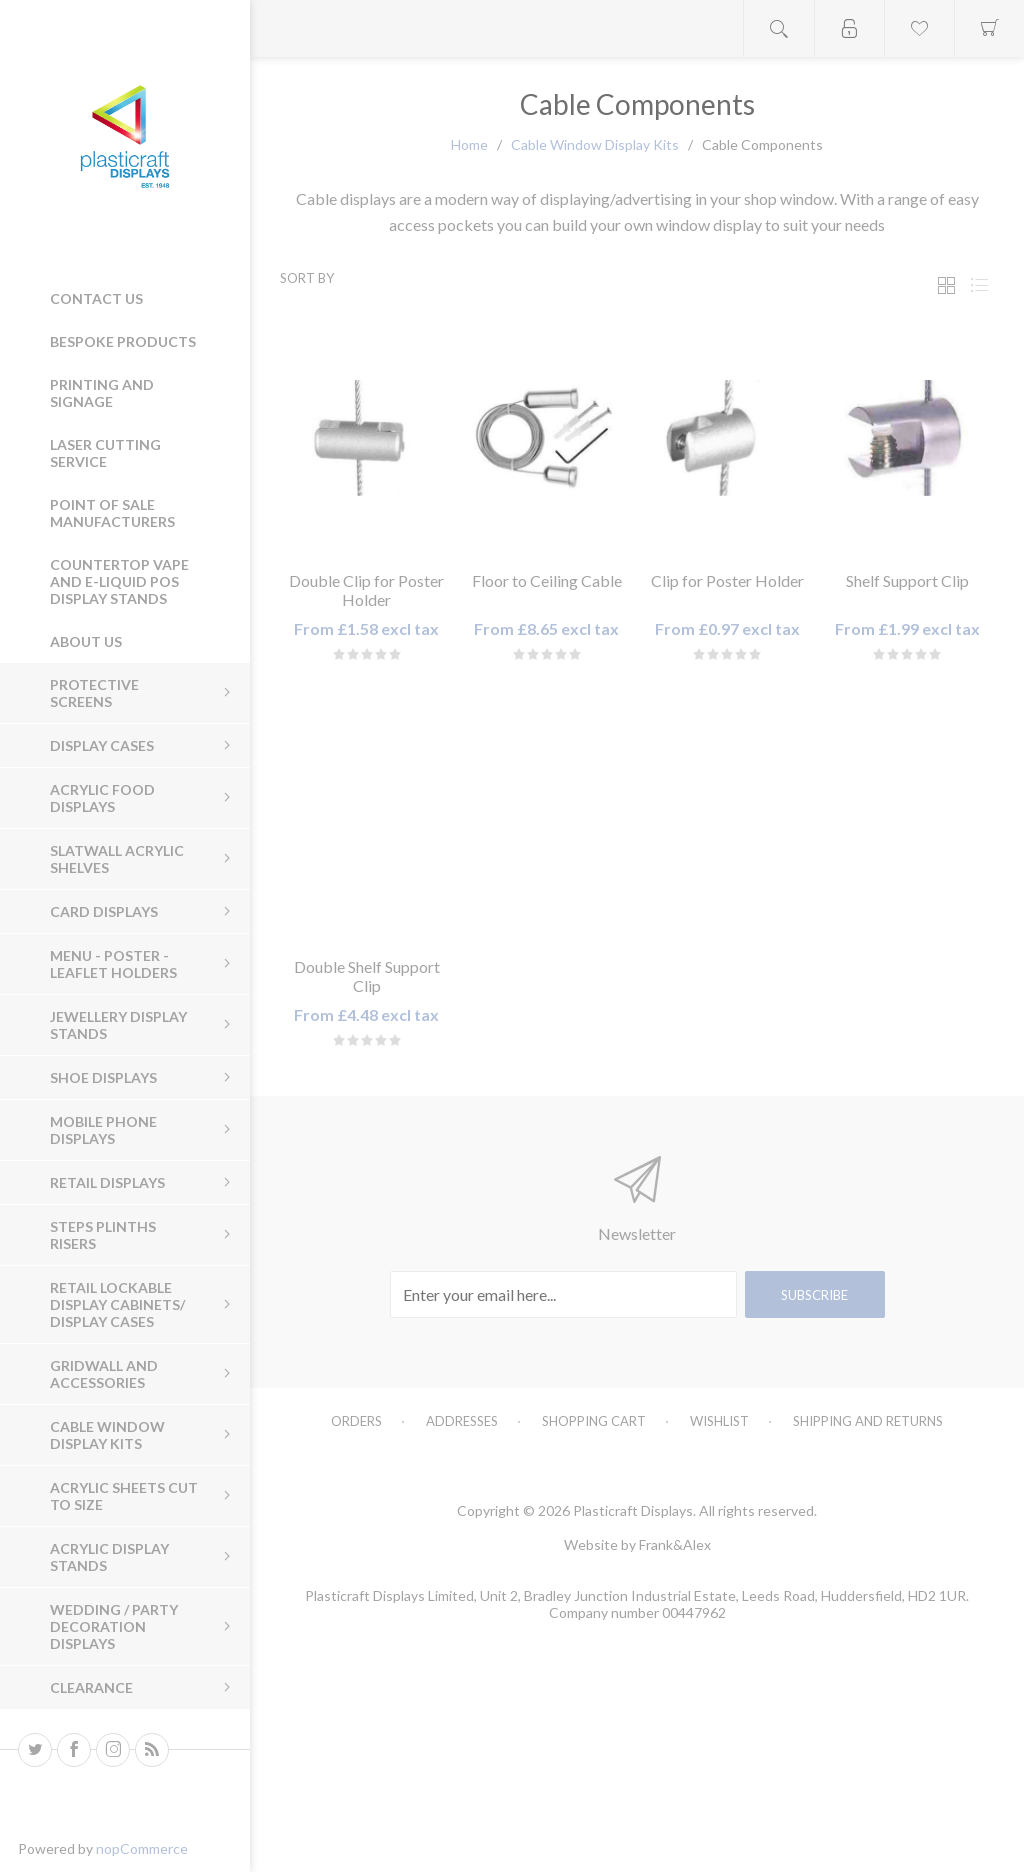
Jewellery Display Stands (118, 1025)
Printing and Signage (102, 393)
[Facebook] (74, 1750)
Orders (356, 1421)
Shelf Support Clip (907, 580)
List (979, 285)
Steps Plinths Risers (103, 1235)
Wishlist (719, 1421)
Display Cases (102, 745)
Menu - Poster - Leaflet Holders (113, 964)
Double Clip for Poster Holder (366, 590)
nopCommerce (142, 1848)
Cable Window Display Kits (107, 1435)
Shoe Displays (103, 1077)
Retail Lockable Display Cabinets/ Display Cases (117, 1304)
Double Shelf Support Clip (367, 976)
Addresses (462, 1421)
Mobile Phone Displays (103, 1130)
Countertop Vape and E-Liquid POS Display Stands (119, 581)
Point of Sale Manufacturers (112, 513)
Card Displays (104, 911)
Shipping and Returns (868, 1421)
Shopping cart (594, 1421)
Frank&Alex (675, 1544)
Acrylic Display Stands (109, 1557)
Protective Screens (94, 693)
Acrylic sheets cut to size (124, 1496)
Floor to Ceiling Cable (547, 580)
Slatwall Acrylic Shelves (117, 859)
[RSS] (152, 1750)
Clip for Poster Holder (727, 580)
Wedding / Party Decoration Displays (114, 1626)
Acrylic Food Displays (102, 798)
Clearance (91, 1687)
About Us (86, 641)
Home (469, 144)
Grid (946, 285)
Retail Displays (107, 1182)
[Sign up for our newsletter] (563, 1294)
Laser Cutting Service (105, 453)
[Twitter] (35, 1750)
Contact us (96, 298)
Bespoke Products (123, 341)
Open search (779, 28)
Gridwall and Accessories (104, 1374)
